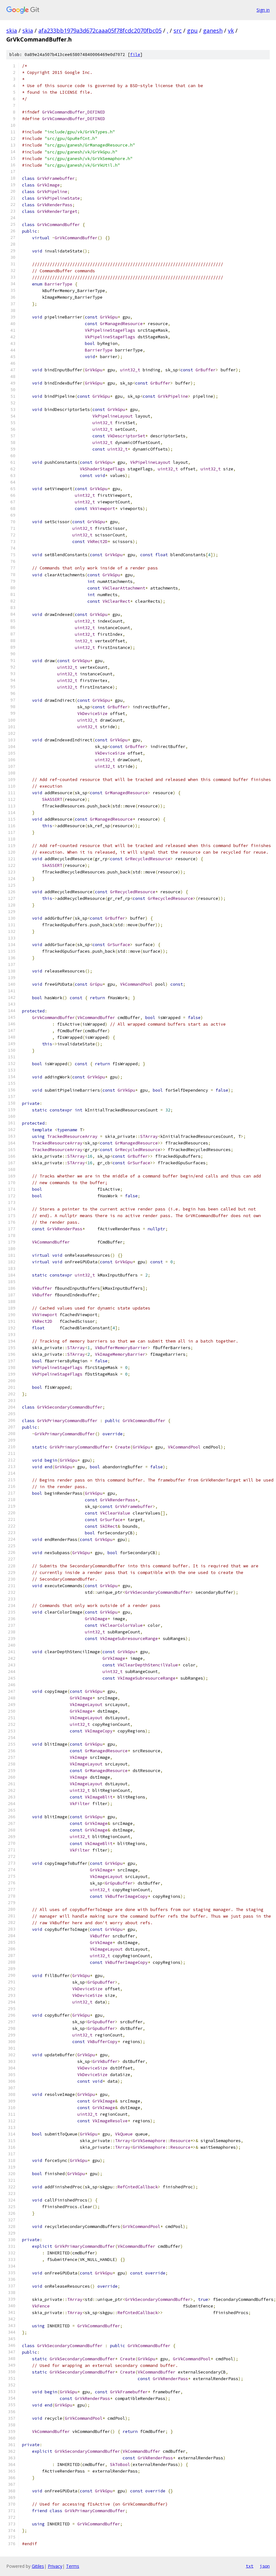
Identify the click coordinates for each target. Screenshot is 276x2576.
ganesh (213, 30)
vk (231, 30)
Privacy (55, 2566)
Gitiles (38, 2566)
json (265, 2566)
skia (11, 30)
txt (249, 2566)
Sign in (263, 10)
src (178, 30)
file (135, 54)
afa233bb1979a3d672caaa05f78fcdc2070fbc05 (100, 30)
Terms (72, 2566)
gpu (192, 30)
